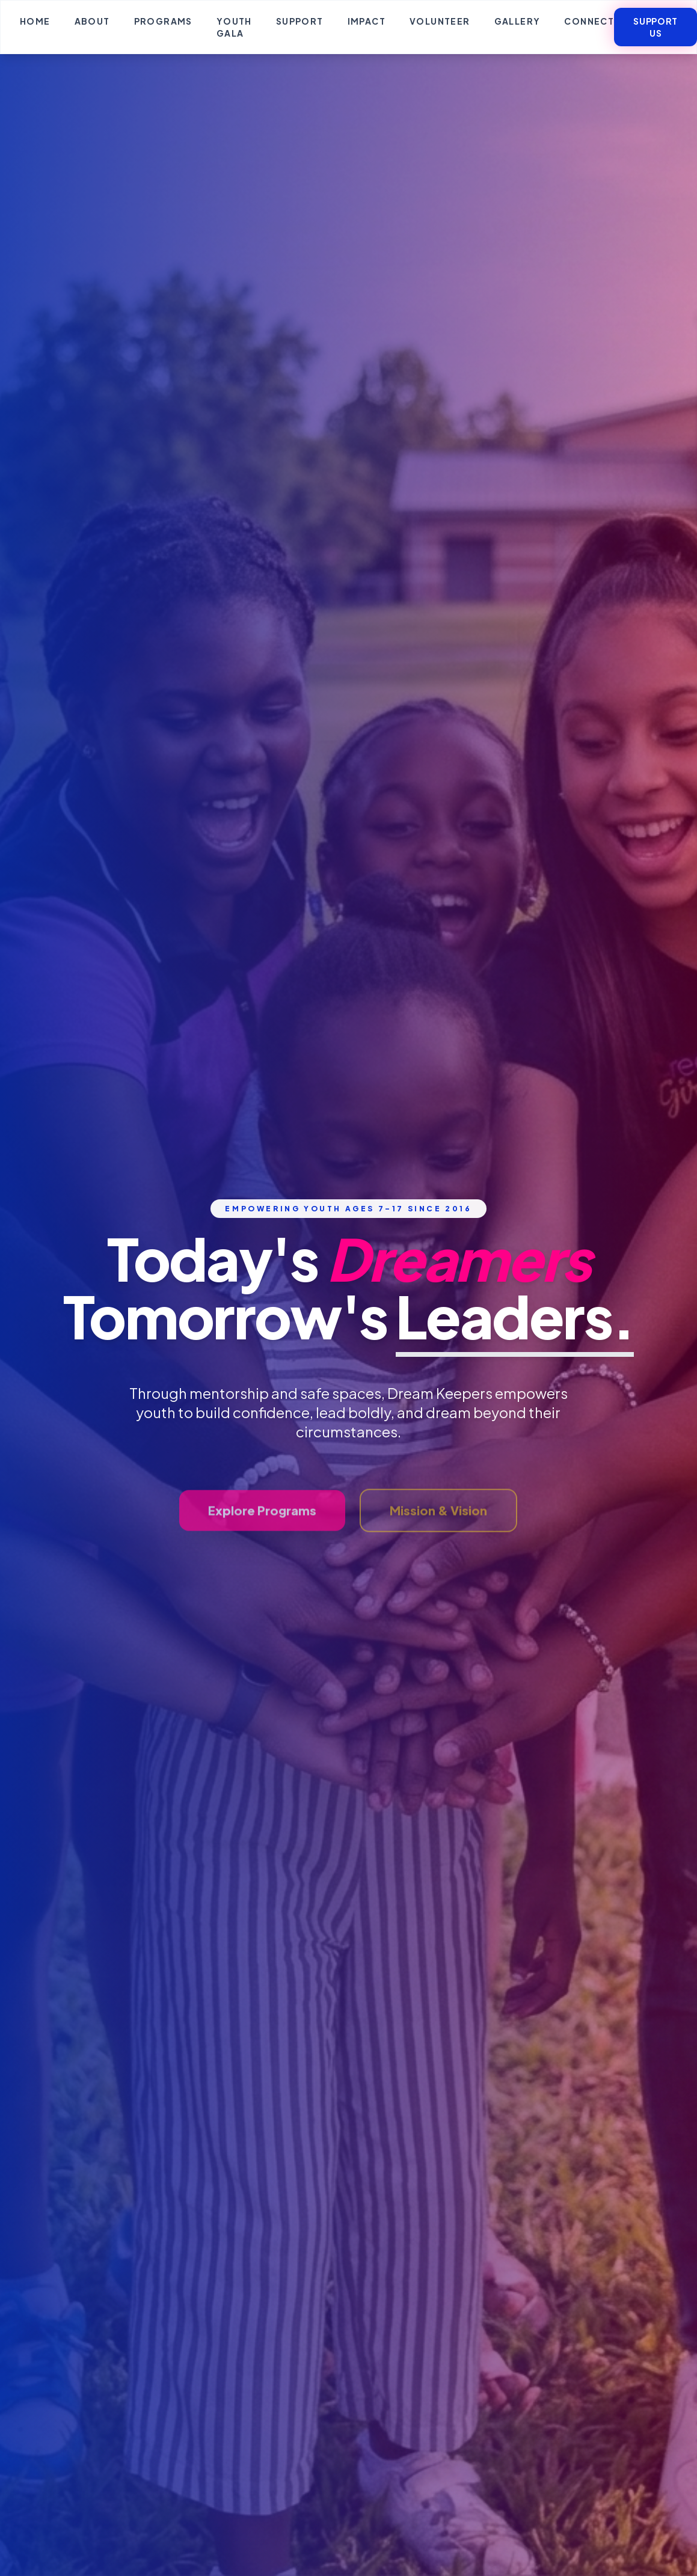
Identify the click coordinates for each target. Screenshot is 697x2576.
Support (300, 21)
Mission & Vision (438, 1530)
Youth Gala (234, 27)
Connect (589, 21)
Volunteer (440, 21)
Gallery (517, 21)
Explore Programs (262, 1530)
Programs (163, 21)
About (92, 21)
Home (35, 21)
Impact (366, 21)
